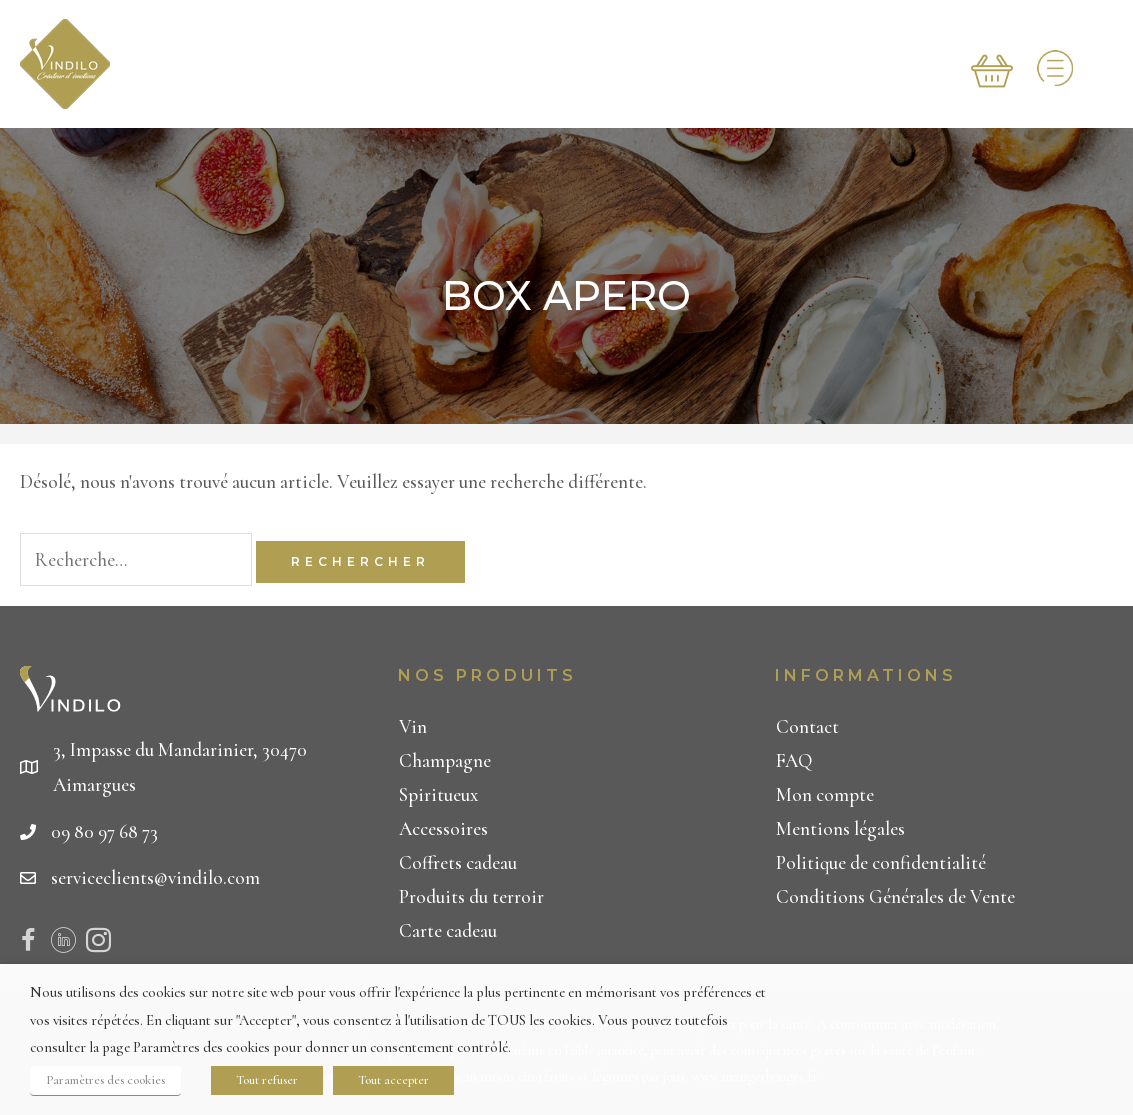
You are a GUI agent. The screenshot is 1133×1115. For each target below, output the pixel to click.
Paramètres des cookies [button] (105, 1080)
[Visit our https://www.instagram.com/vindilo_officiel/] (98, 944)
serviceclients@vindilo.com (155, 877)
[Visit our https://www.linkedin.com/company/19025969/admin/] (63, 944)
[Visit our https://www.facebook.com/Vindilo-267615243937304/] (28, 944)
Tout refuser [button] (267, 1080)
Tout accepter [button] (393, 1080)
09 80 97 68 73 (104, 831)
